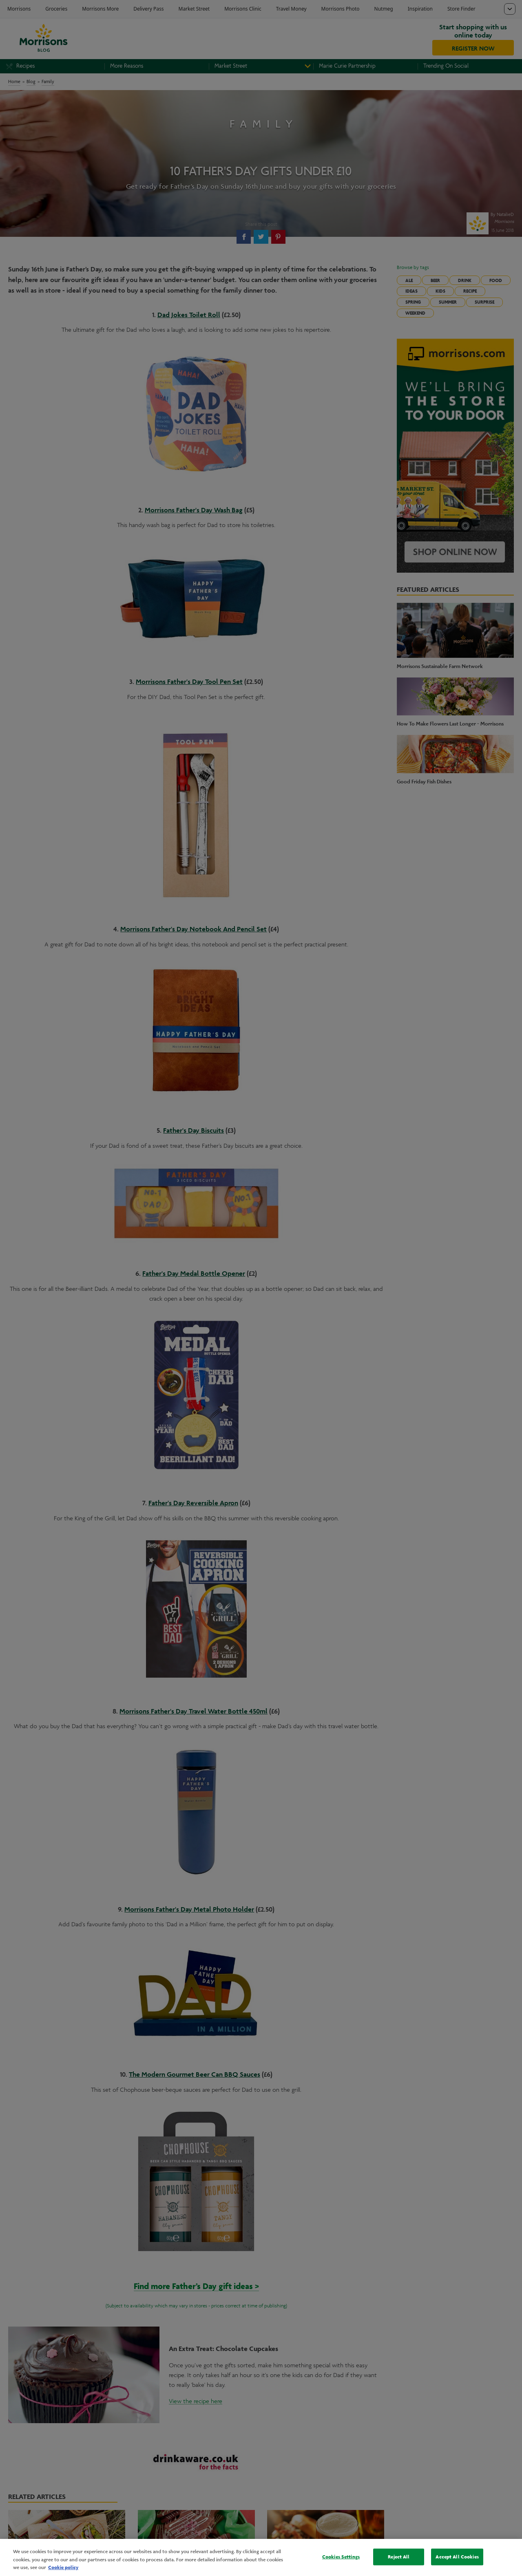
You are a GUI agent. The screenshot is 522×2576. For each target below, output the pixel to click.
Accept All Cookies (457, 2556)
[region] (261, 2557)
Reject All (398, 2556)
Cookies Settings (341, 2556)
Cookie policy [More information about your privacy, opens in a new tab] (63, 2567)
